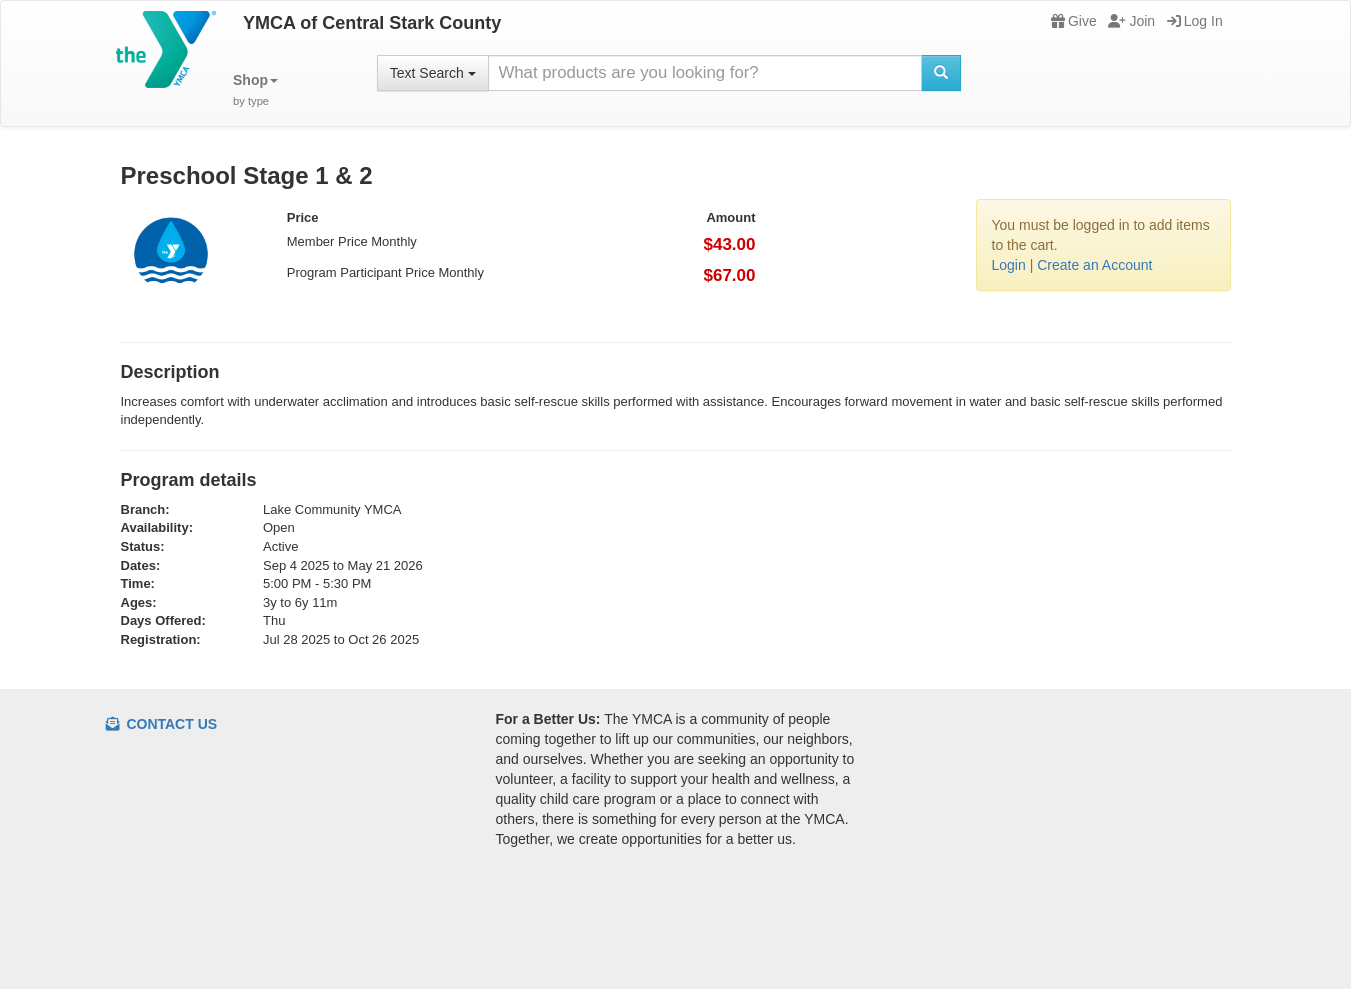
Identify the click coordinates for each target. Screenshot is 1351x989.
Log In (1195, 21)
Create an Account (1094, 265)
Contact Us (162, 724)
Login (1009, 265)
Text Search (433, 73)
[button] (255, 90)
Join (1131, 21)
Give (1074, 21)
